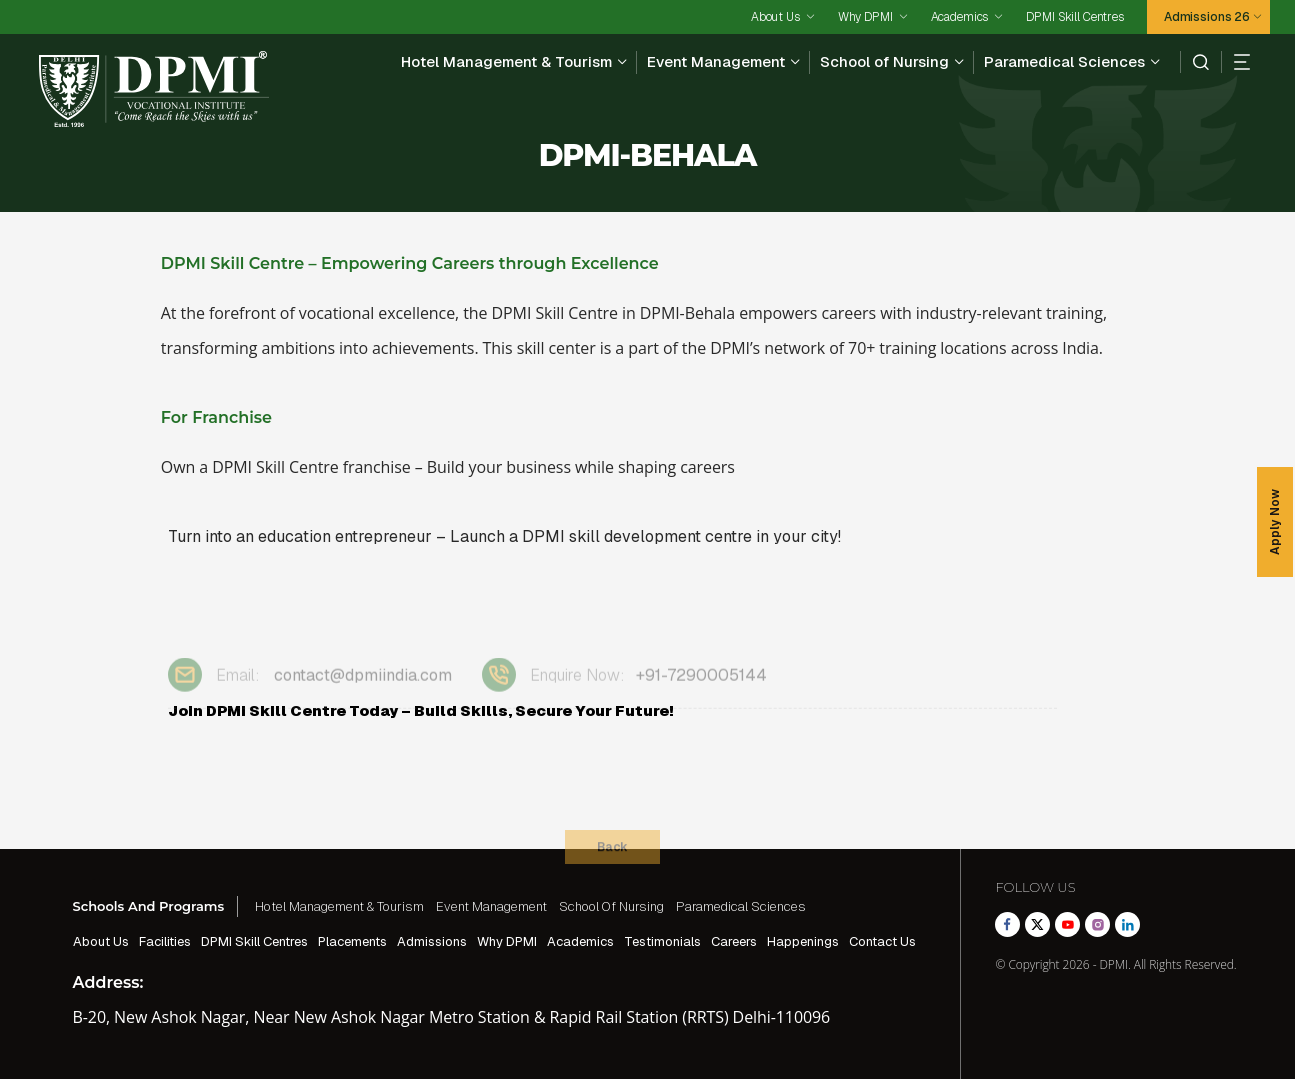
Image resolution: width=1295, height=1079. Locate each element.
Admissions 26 (1207, 17)
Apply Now (1275, 522)
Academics (960, 17)
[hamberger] (1235, 62)
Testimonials (662, 941)
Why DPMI (865, 17)
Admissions (432, 941)
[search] (1194, 62)
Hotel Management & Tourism (506, 61)
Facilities (165, 941)
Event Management (716, 61)
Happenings (803, 941)
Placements (352, 941)
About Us (775, 17)
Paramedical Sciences (1064, 61)
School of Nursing (884, 61)
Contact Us (882, 941)
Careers (734, 941)
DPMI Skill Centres (1074, 17)
